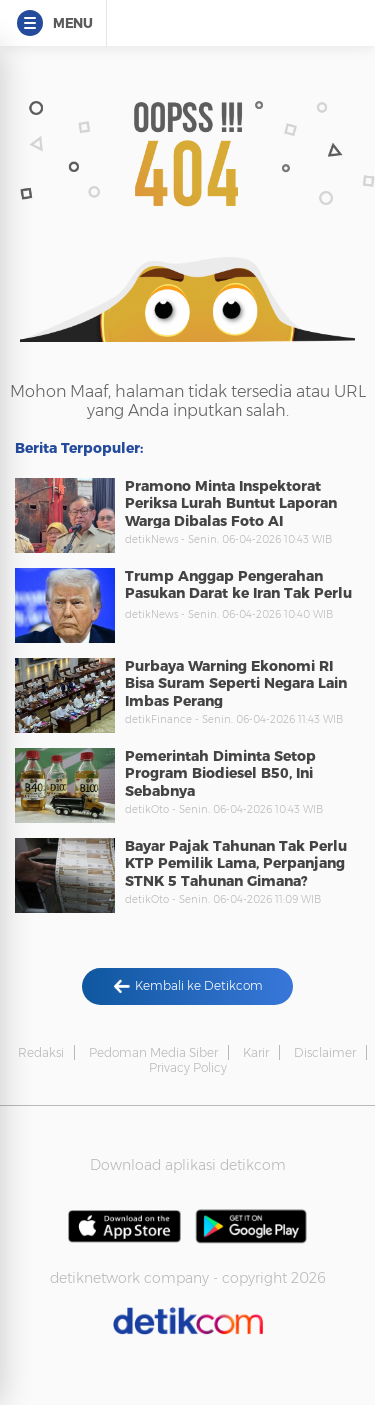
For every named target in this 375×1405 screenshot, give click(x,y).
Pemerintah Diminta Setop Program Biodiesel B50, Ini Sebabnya (220, 773)
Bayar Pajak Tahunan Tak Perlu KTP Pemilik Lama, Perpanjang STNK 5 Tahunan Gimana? (236, 863)
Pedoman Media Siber (153, 1052)
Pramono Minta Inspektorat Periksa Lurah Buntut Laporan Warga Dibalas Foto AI (231, 503)
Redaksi (41, 1052)
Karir (256, 1052)
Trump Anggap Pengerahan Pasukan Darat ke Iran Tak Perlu (238, 585)
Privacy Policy (188, 1067)
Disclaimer (325, 1052)
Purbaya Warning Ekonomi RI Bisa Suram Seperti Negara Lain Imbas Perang (236, 683)
